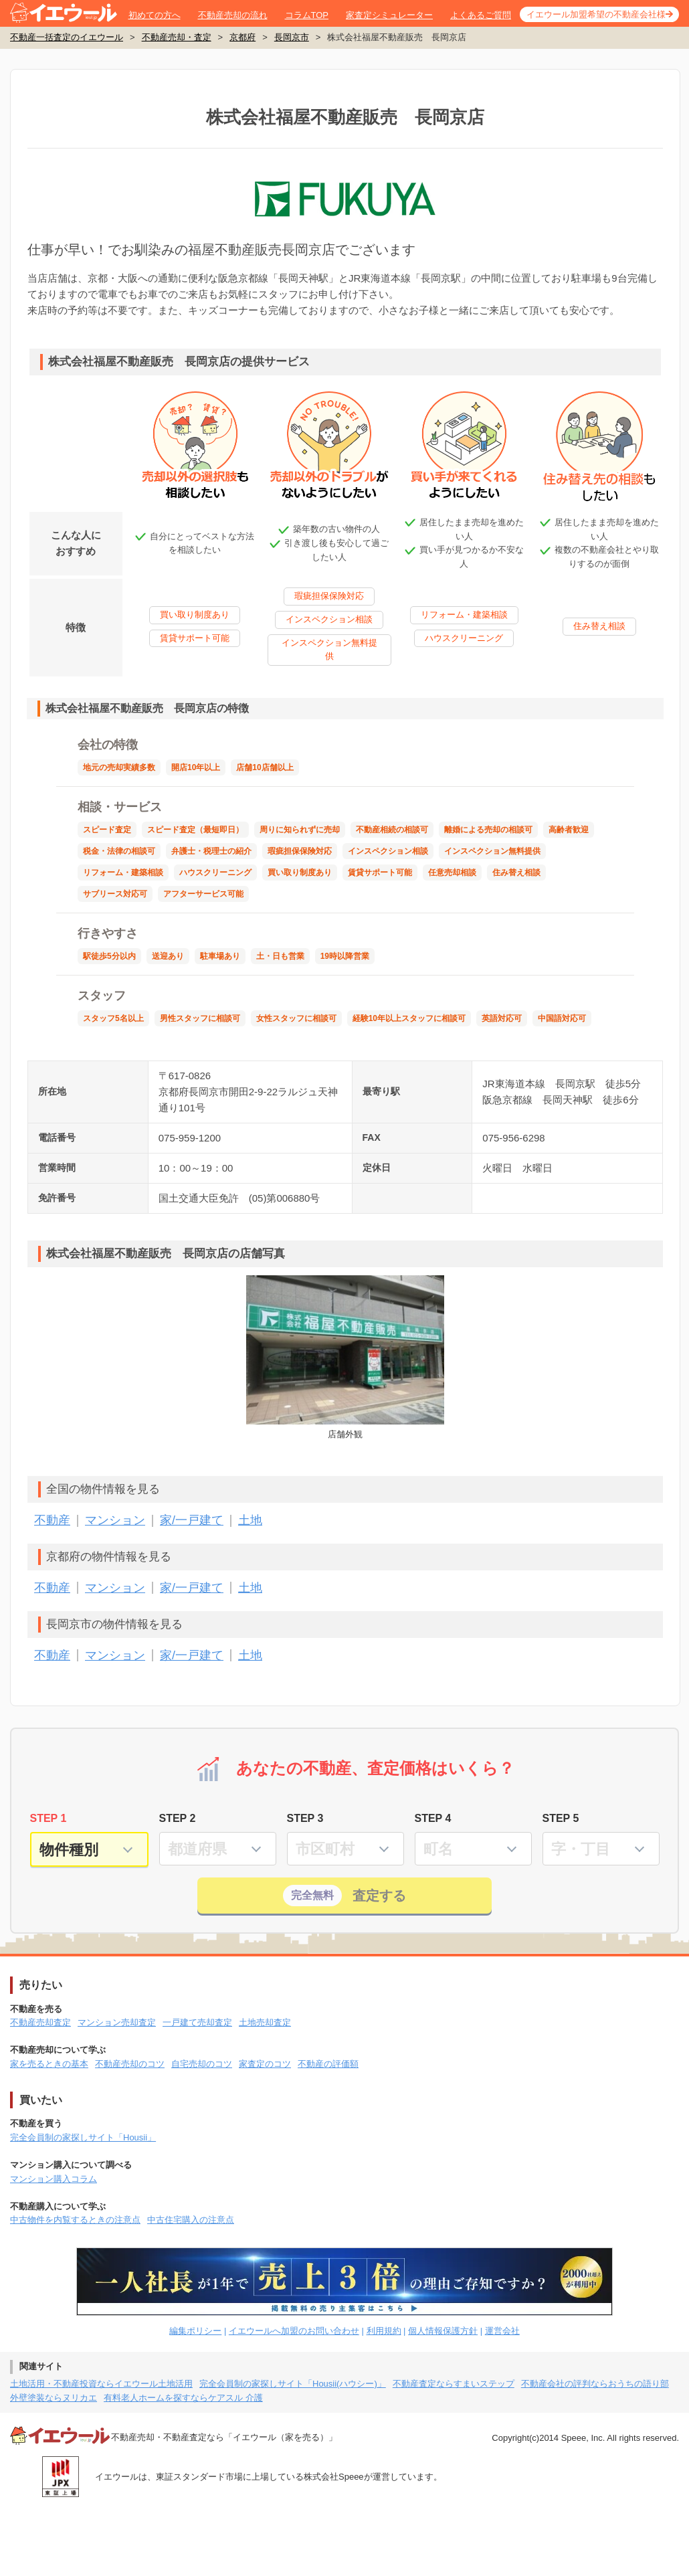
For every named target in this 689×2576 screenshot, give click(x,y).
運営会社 (502, 2331)
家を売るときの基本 (49, 2064)
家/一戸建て (191, 1520)
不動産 (52, 1520)
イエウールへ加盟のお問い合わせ (294, 2331)
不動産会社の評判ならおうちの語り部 (595, 2384)
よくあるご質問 (480, 15)
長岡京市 (291, 37)
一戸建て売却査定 (197, 2022)
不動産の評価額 (328, 2064)
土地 (250, 1520)
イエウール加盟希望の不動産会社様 (596, 14)
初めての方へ (154, 15)
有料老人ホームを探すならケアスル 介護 (183, 2398)
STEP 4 (433, 1818)
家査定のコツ (265, 2064)
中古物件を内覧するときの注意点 (75, 2220)
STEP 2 (177, 1818)
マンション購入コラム (53, 2179)
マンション (115, 1520)
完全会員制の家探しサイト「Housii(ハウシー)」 (292, 2384)
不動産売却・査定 (176, 37)
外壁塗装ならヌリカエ (53, 2398)
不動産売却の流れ (233, 15)
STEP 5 (561, 1818)
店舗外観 (345, 1357)
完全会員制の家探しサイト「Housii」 (83, 2137)
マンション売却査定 (117, 2022)
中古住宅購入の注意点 (190, 2220)
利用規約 (384, 2331)
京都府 (242, 37)
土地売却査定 (265, 2022)
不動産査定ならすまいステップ (453, 2384)
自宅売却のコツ (201, 2064)
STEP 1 (48, 1818)
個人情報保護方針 (443, 2331)
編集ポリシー (195, 2331)
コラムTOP (307, 15)
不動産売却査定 (40, 2022)
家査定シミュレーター (389, 15)
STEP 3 (305, 1818)
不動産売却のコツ (130, 2064)
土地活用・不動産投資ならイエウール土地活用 (101, 2384)
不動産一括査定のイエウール (66, 37)
